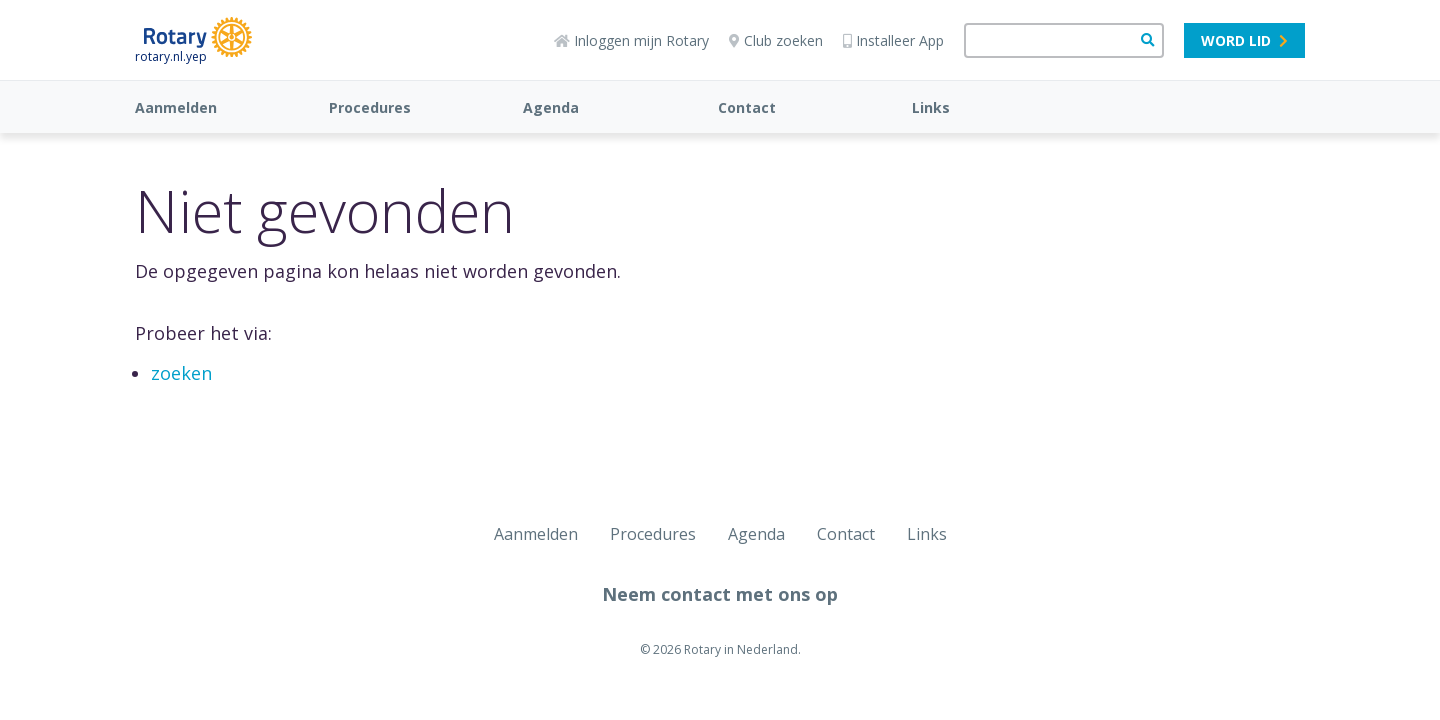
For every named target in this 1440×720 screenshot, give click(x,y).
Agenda (551, 107)
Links (931, 107)
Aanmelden (176, 107)
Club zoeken (776, 40)
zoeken (181, 373)
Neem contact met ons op (720, 594)
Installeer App (893, 40)
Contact (747, 107)
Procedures (370, 107)
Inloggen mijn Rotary (631, 40)
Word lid (1244, 40)
